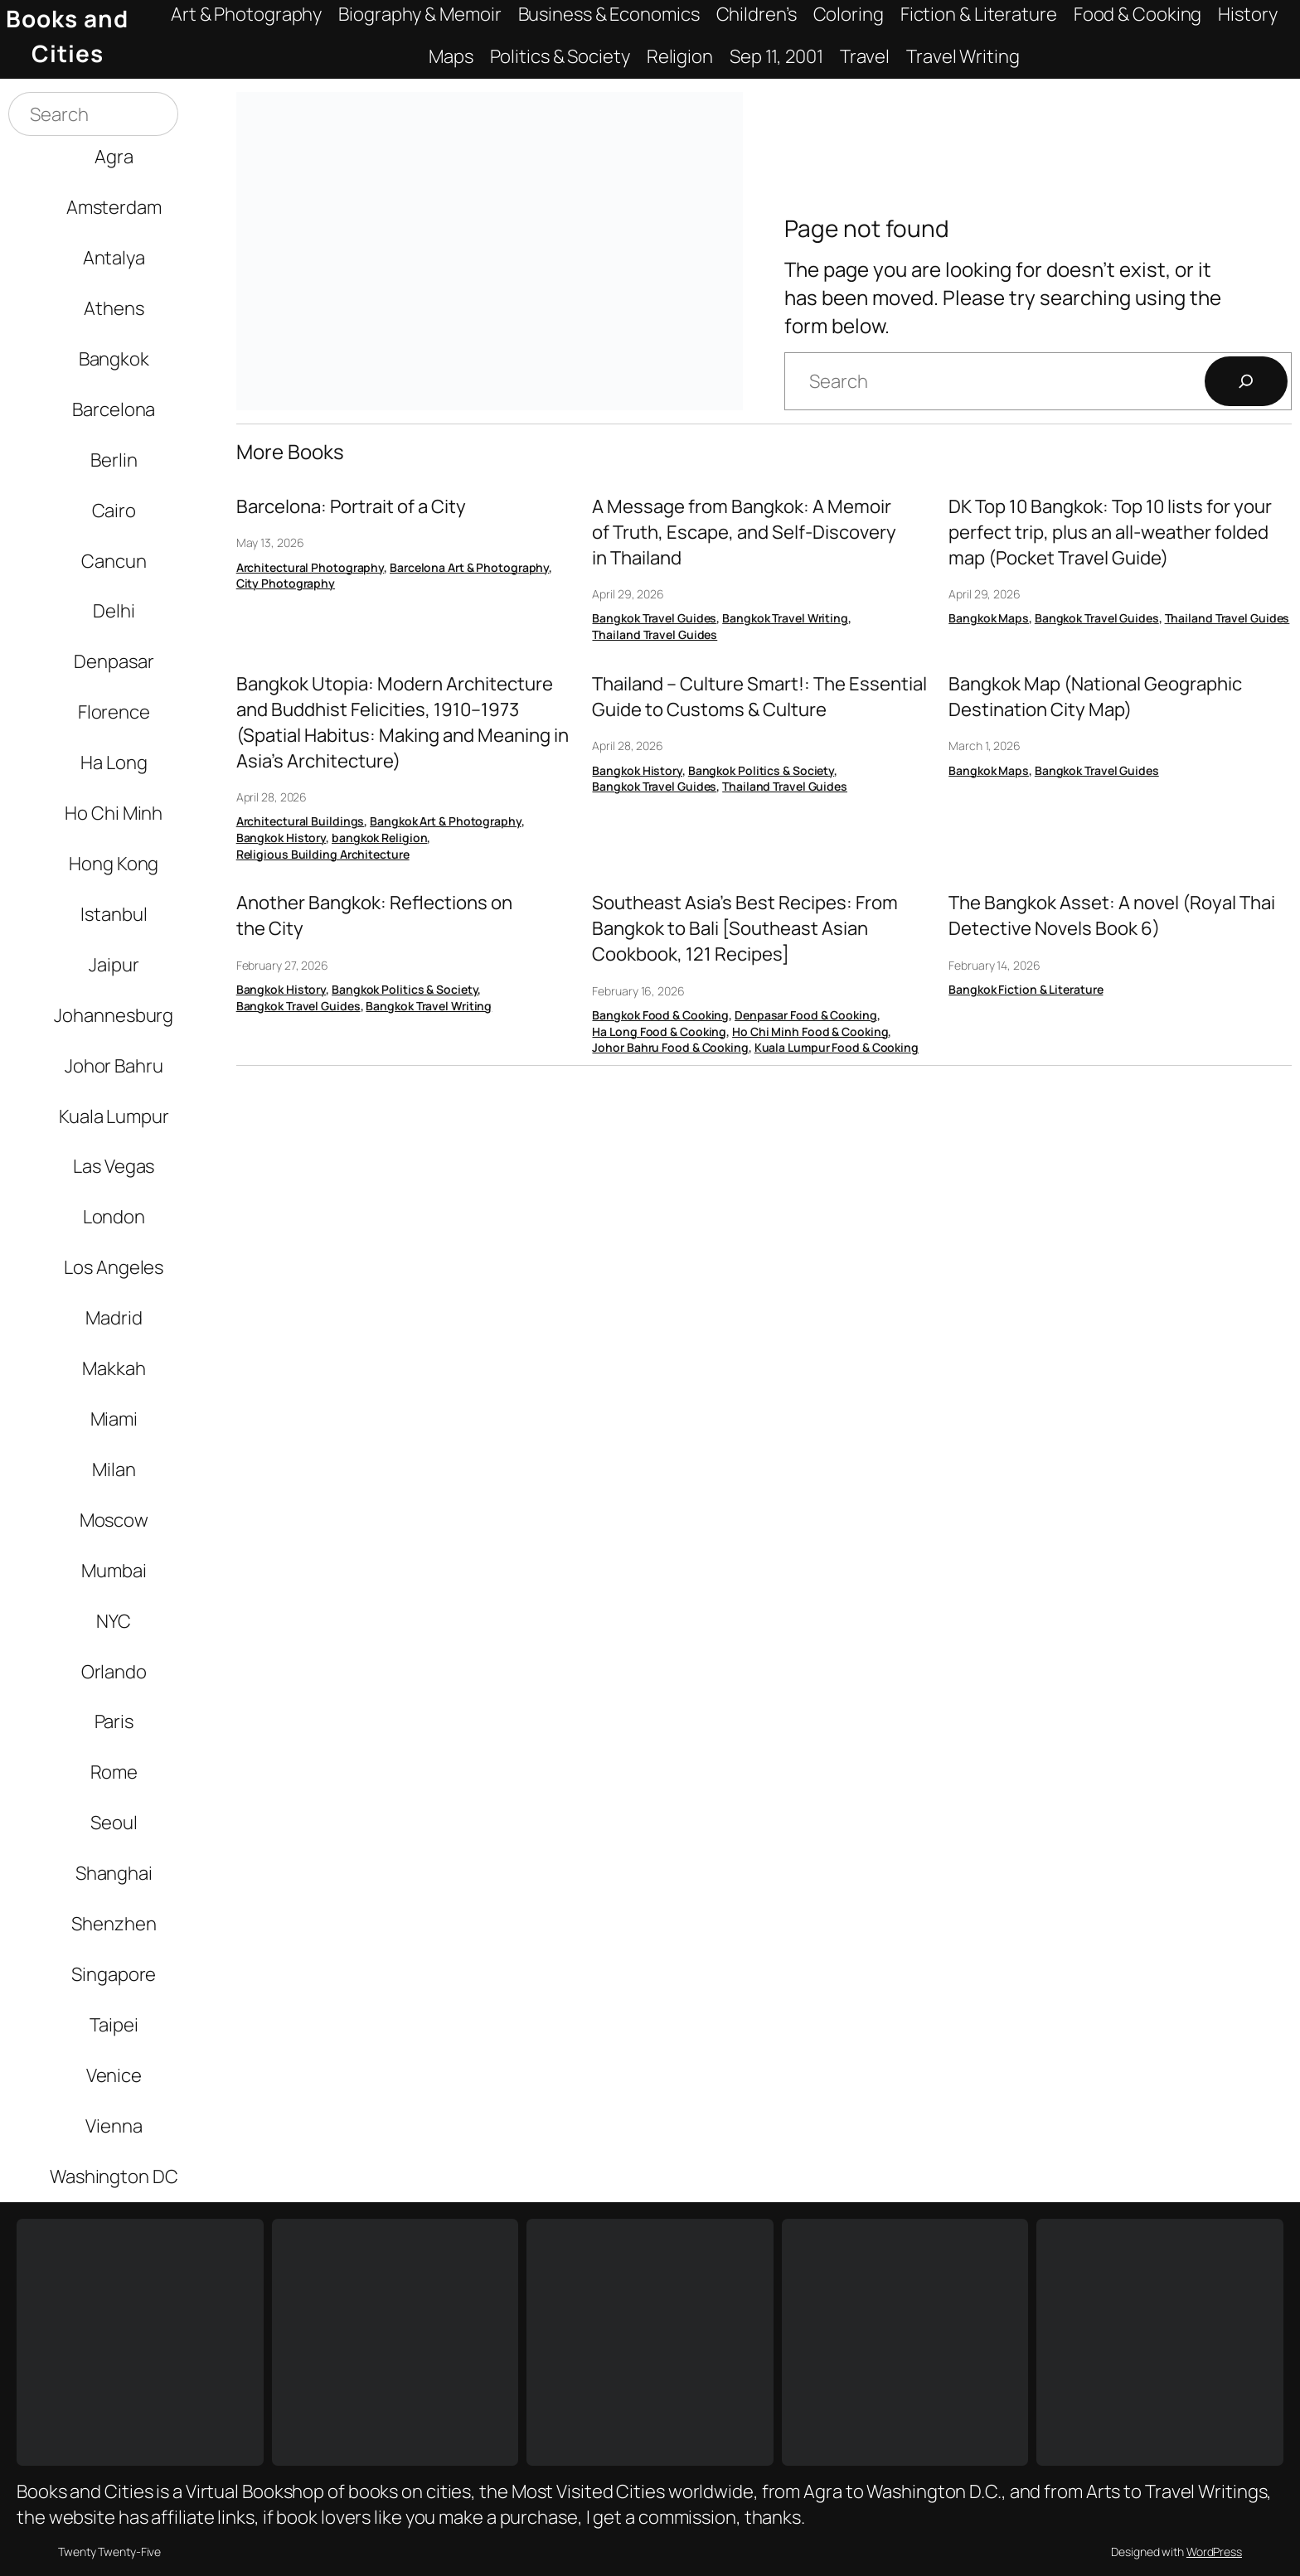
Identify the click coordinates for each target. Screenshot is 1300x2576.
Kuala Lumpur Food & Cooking (836, 1047)
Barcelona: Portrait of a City (351, 506)
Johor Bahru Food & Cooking (670, 1047)
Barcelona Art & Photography (469, 567)
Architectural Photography (310, 567)
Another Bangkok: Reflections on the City (374, 915)
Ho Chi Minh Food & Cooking (810, 1031)
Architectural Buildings (300, 821)
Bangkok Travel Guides (654, 618)
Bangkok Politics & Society (761, 770)
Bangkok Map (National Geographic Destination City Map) (1095, 696)
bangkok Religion (379, 837)
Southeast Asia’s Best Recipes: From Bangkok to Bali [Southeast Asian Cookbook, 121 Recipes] (745, 928)
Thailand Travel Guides (654, 634)
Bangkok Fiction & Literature (1025, 989)
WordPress (1214, 2551)
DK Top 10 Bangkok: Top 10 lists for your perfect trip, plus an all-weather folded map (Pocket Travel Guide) (1110, 532)
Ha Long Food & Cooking (659, 1031)
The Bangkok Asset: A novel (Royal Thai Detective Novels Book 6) (1111, 915)
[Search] (1246, 381)
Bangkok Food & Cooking (660, 1015)
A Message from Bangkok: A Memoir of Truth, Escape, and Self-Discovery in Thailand (744, 532)
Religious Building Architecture (323, 854)
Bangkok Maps (988, 618)
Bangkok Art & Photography (445, 821)
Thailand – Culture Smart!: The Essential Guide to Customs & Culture (759, 696)
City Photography (285, 583)
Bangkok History (281, 837)
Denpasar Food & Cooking (806, 1015)
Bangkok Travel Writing (785, 618)
